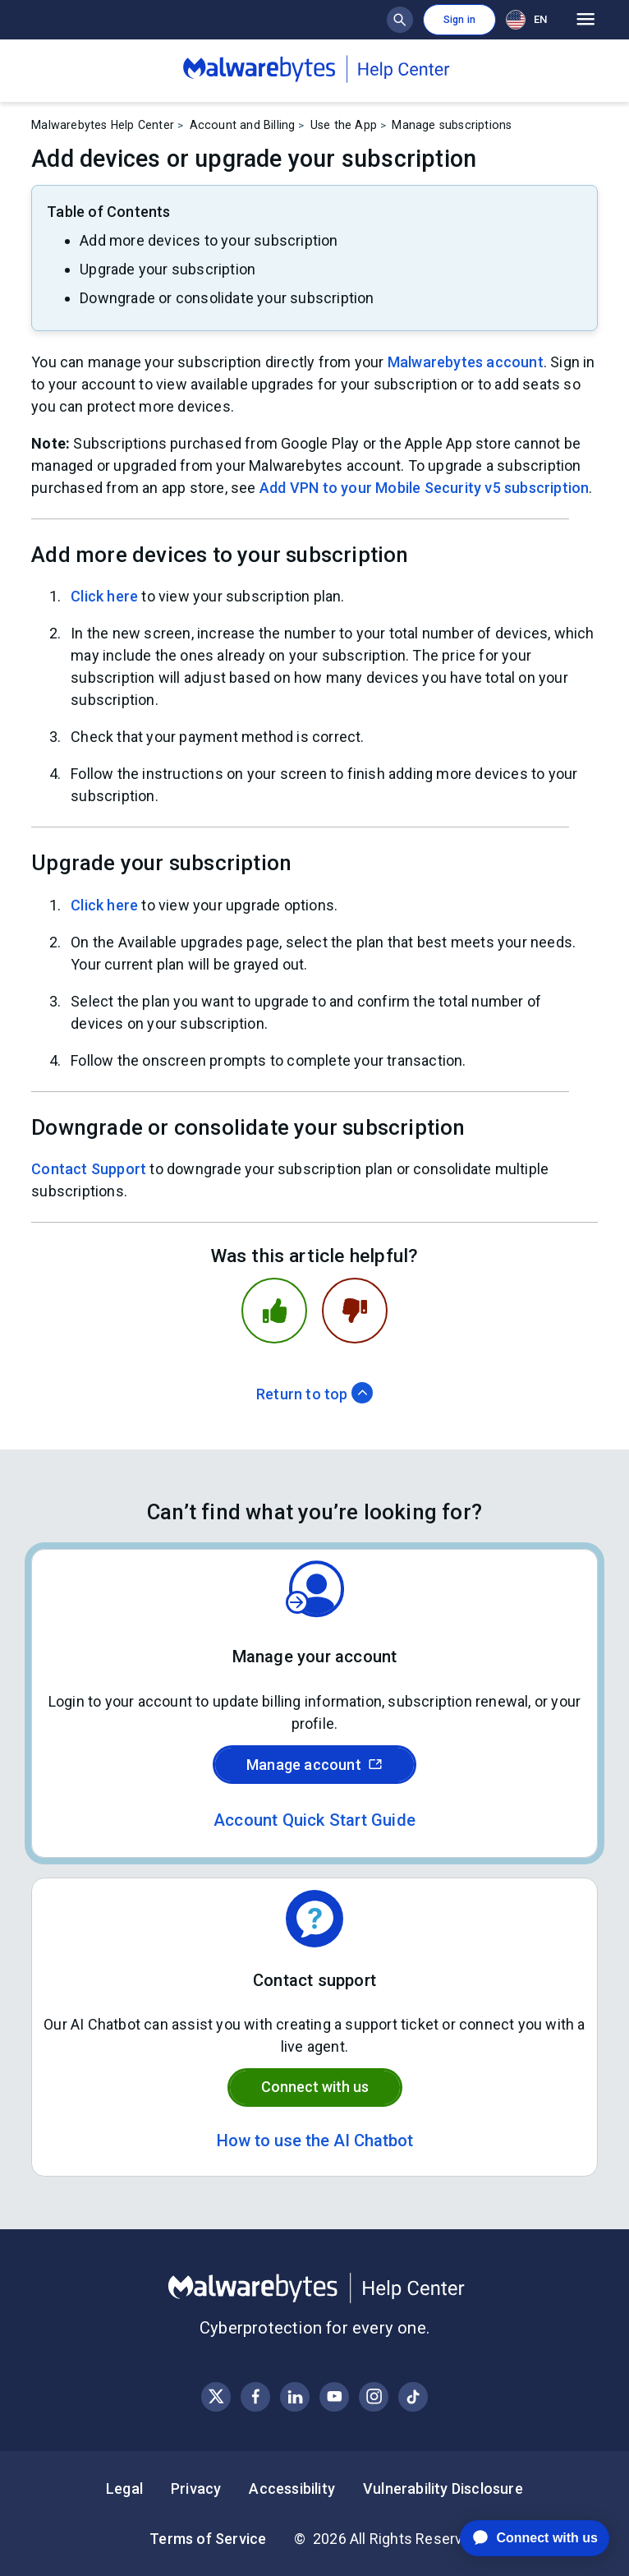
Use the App (343, 124)
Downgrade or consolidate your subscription (227, 297)
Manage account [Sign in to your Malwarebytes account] (314, 1764)
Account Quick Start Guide (314, 1820)
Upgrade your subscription (167, 269)
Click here (104, 596)
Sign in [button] (459, 19)
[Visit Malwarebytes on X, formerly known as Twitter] (216, 2396)
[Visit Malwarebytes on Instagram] (374, 2396)
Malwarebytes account (466, 362)
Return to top (314, 1394)
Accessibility (292, 2488)
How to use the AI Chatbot (315, 2140)
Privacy (196, 2488)
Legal (124, 2488)
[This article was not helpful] (355, 1310)
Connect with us (315, 2086)
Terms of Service (207, 2538)
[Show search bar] (400, 20)
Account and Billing (243, 124)
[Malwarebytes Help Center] (314, 2288)
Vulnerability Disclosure (443, 2488)
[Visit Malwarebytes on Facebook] (255, 2396)
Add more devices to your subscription (208, 240)
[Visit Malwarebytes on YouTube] (334, 2396)
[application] (522, 2538)
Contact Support (88, 1168)
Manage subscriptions (452, 124)
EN (526, 20)
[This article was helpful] (274, 1310)
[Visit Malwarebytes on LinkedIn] (295, 2396)
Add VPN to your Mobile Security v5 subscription (424, 487)
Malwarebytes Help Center (102, 124)
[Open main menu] (586, 20)
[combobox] (529, 19)
